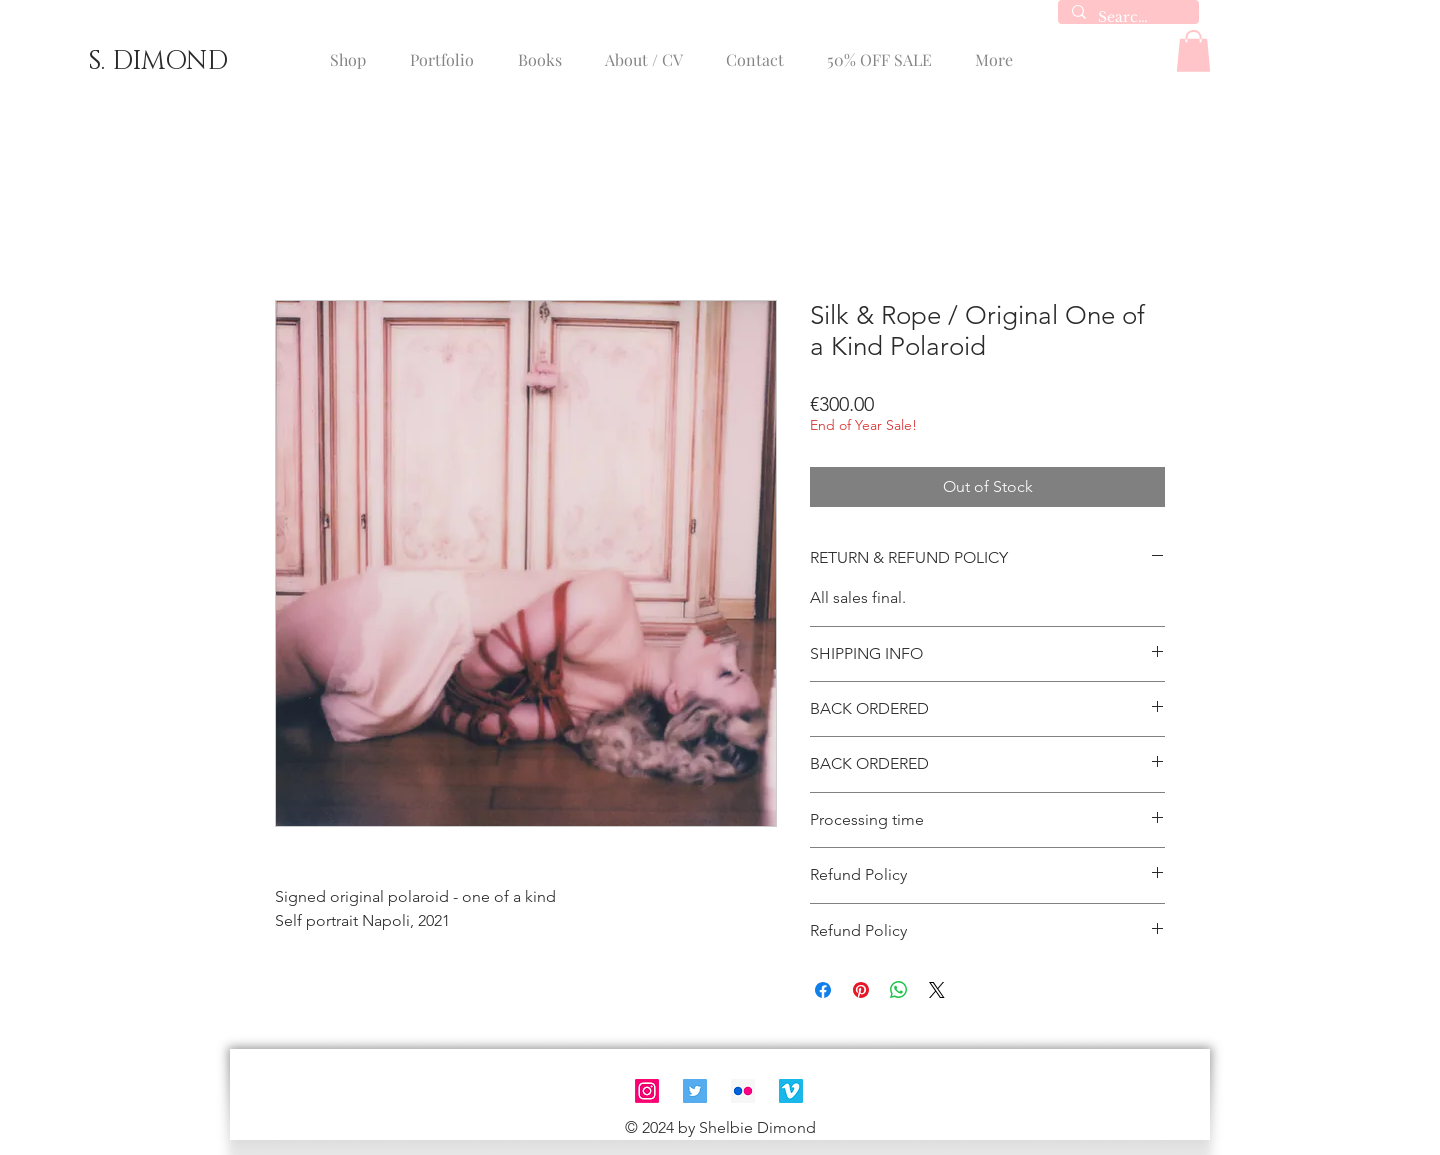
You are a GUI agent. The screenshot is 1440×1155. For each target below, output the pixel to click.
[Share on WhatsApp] (899, 990)
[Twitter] (695, 1091)
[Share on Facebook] (823, 990)
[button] (1193, 51)
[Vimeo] (791, 1091)
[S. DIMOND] (157, 62)
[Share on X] (937, 990)
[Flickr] (743, 1091)
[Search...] (1127, 18)
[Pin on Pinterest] (861, 990)
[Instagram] (647, 1091)
